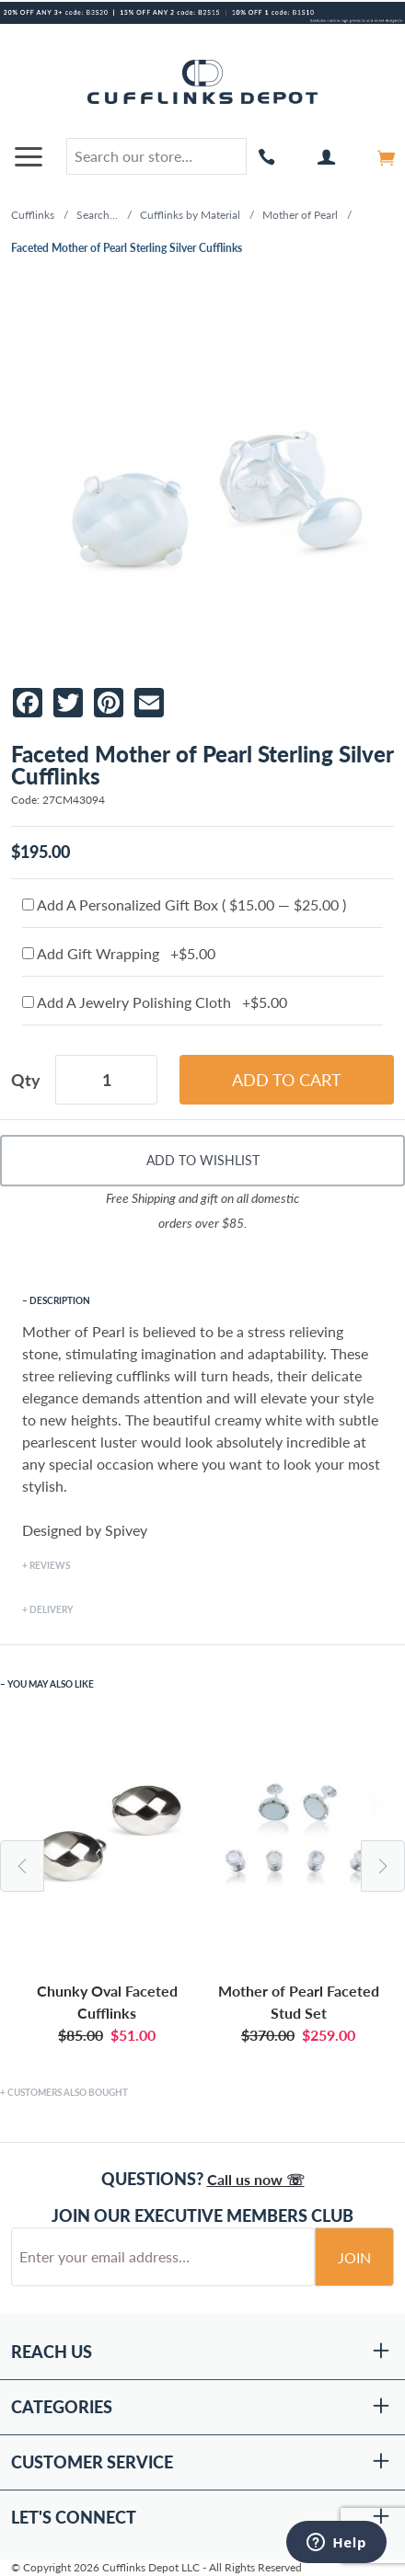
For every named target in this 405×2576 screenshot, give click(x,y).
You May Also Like (50, 1683)
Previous (22, 1866)
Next (383, 1866)
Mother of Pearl (300, 215)
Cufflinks (32, 215)
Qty (25, 1080)
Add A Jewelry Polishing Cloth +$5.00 (154, 1002)
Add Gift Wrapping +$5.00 (118, 953)
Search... (97, 215)
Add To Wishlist (203, 1160)
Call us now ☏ (256, 2179)
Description (59, 1300)
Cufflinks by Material (190, 215)
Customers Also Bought (67, 2092)
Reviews (49, 1565)
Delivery (51, 1609)
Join (354, 2257)
